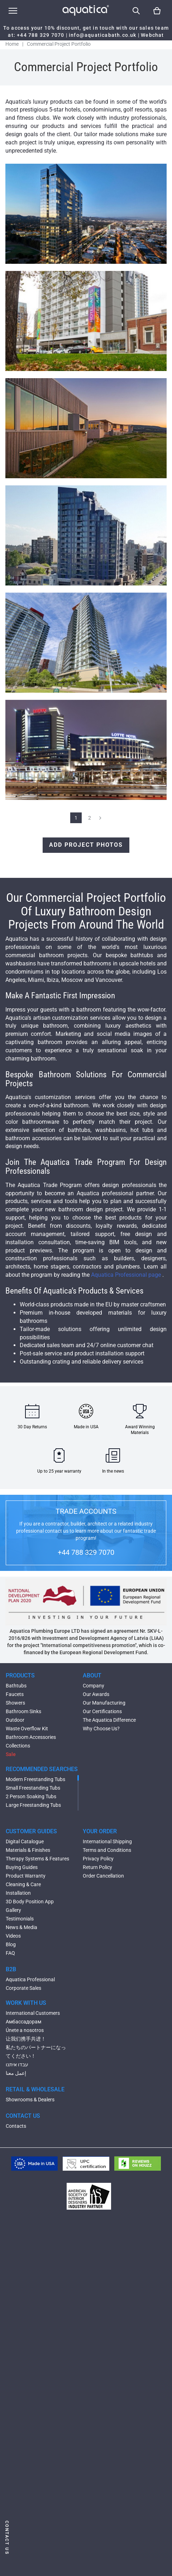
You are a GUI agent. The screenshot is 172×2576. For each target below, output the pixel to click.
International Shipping (107, 1841)
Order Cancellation (103, 1876)
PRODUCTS (20, 1675)
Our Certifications (102, 1711)
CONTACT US (23, 2115)
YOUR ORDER (100, 1831)
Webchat (152, 35)
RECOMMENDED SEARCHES (42, 1769)
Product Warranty (26, 1876)
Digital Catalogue (25, 1841)
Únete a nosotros (25, 2030)
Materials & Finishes (28, 1850)
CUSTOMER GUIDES (31, 1831)
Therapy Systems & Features (37, 1858)
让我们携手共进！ (26, 2039)
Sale (11, 1754)
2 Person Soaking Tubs (31, 1796)
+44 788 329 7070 (40, 35)
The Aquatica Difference (109, 1720)
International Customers (33, 2013)
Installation (18, 1893)
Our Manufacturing (104, 1703)
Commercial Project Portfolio (59, 44)
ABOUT (92, 1675)
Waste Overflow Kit (27, 1728)
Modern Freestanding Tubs (35, 1779)
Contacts (16, 2126)
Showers (15, 1703)
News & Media (21, 1927)
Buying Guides (22, 1867)
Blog (11, 1944)
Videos (13, 1936)
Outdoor (15, 1720)
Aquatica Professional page (126, 1274)
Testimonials (20, 1919)
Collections (18, 1746)
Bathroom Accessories (31, 1737)
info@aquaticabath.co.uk (103, 35)
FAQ (10, 1953)
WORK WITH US (26, 2002)
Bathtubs (16, 1686)
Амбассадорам (23, 2021)
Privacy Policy (98, 1858)
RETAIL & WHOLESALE (35, 2089)
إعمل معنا (16, 2073)
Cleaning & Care (23, 1884)
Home (12, 44)
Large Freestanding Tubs (33, 1805)
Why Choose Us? (101, 1728)
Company (93, 1686)
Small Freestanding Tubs (33, 1788)
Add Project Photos (86, 844)
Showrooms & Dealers (30, 2099)
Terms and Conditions (107, 1850)
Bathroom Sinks (23, 1711)
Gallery (13, 1910)
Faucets (15, 1694)
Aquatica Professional (30, 1979)
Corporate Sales (23, 1988)
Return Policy (97, 1867)
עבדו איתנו (17, 2064)
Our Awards (96, 1694)
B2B (11, 1969)
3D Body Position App (30, 1901)
